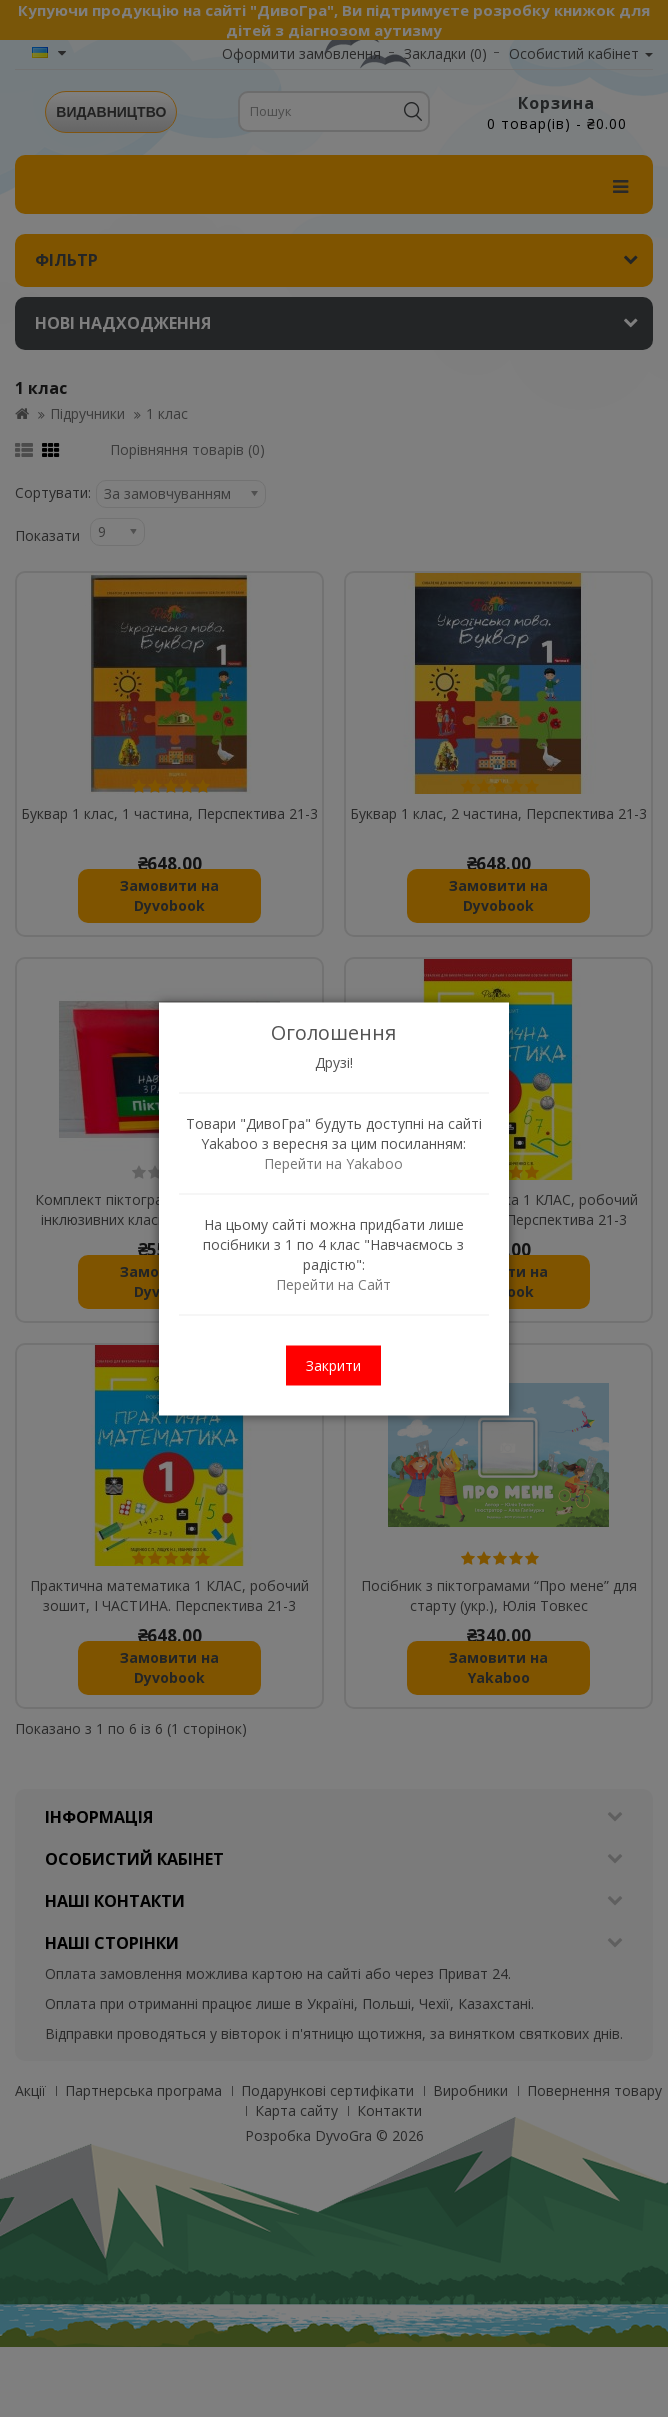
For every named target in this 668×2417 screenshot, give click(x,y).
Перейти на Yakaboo (334, 1162)
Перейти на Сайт (334, 1283)
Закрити (334, 1364)
